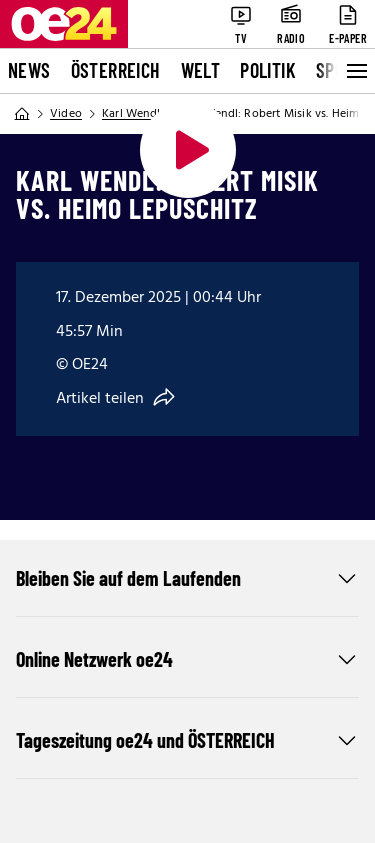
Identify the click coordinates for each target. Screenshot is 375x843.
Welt (201, 70)
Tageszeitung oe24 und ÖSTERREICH (187, 740)
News (29, 70)
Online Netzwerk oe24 (187, 659)
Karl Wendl (131, 114)
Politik (268, 70)
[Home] (22, 114)
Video (66, 114)
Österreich (116, 70)
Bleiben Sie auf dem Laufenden (187, 578)
